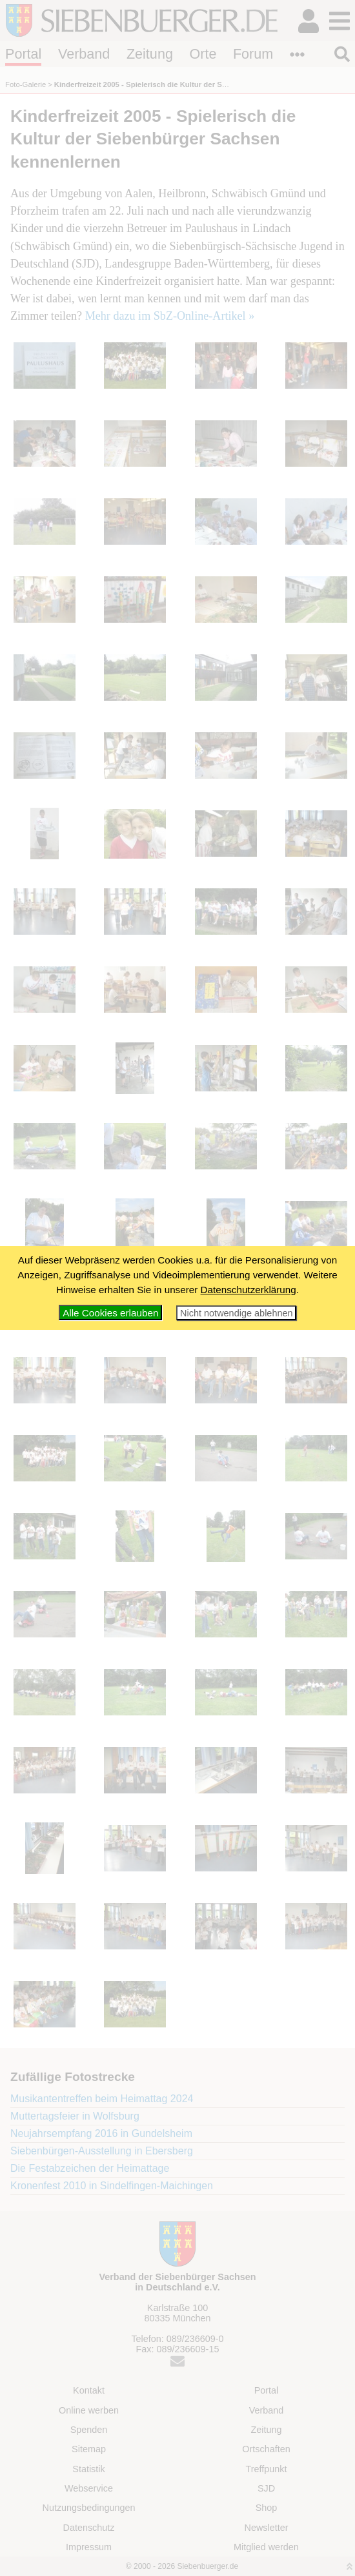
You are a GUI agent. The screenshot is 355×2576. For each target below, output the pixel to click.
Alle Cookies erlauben (110, 1312)
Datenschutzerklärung (248, 1289)
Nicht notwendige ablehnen (236, 1313)
